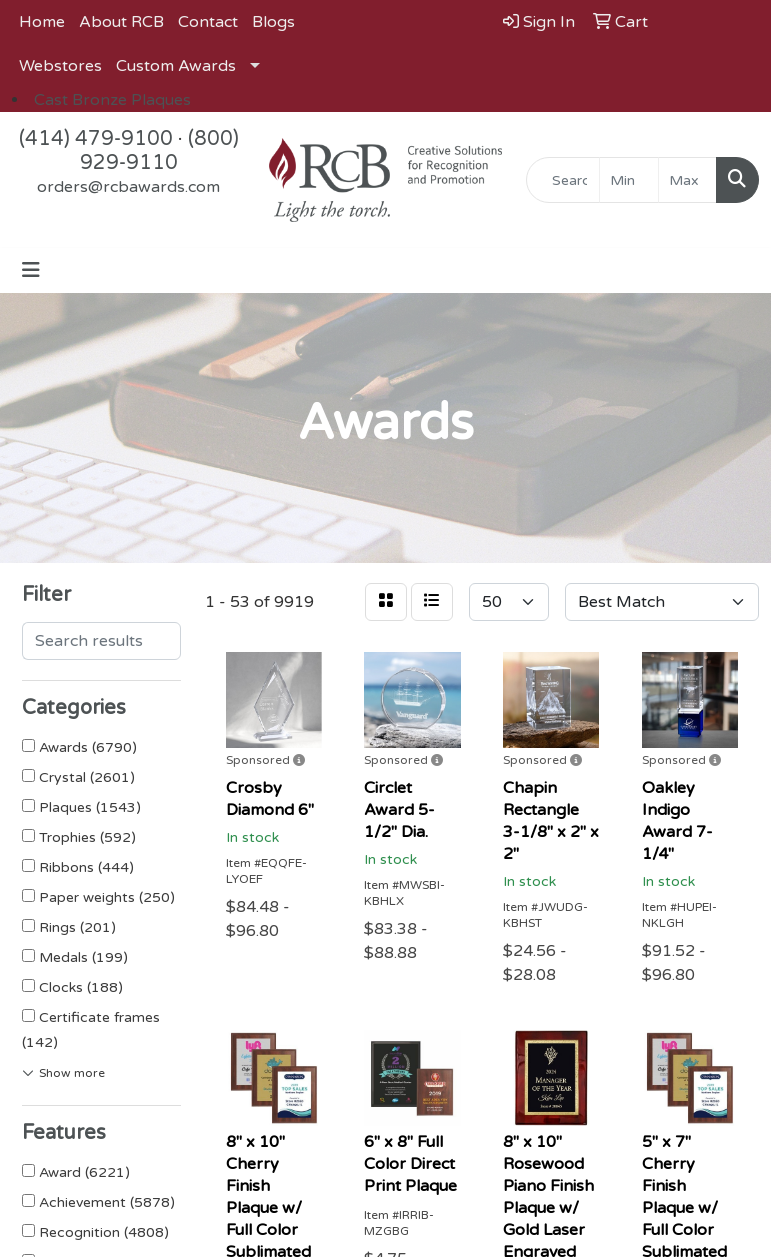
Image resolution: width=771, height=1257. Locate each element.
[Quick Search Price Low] (628, 180)
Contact (208, 22)
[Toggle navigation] (31, 270)
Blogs (273, 22)
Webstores (60, 66)
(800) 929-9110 (159, 151)
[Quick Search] (563, 180)
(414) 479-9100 (96, 139)
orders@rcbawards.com (128, 187)
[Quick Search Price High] (687, 180)
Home (42, 22)
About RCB (121, 22)
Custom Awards (176, 66)
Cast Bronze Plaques (112, 100)
